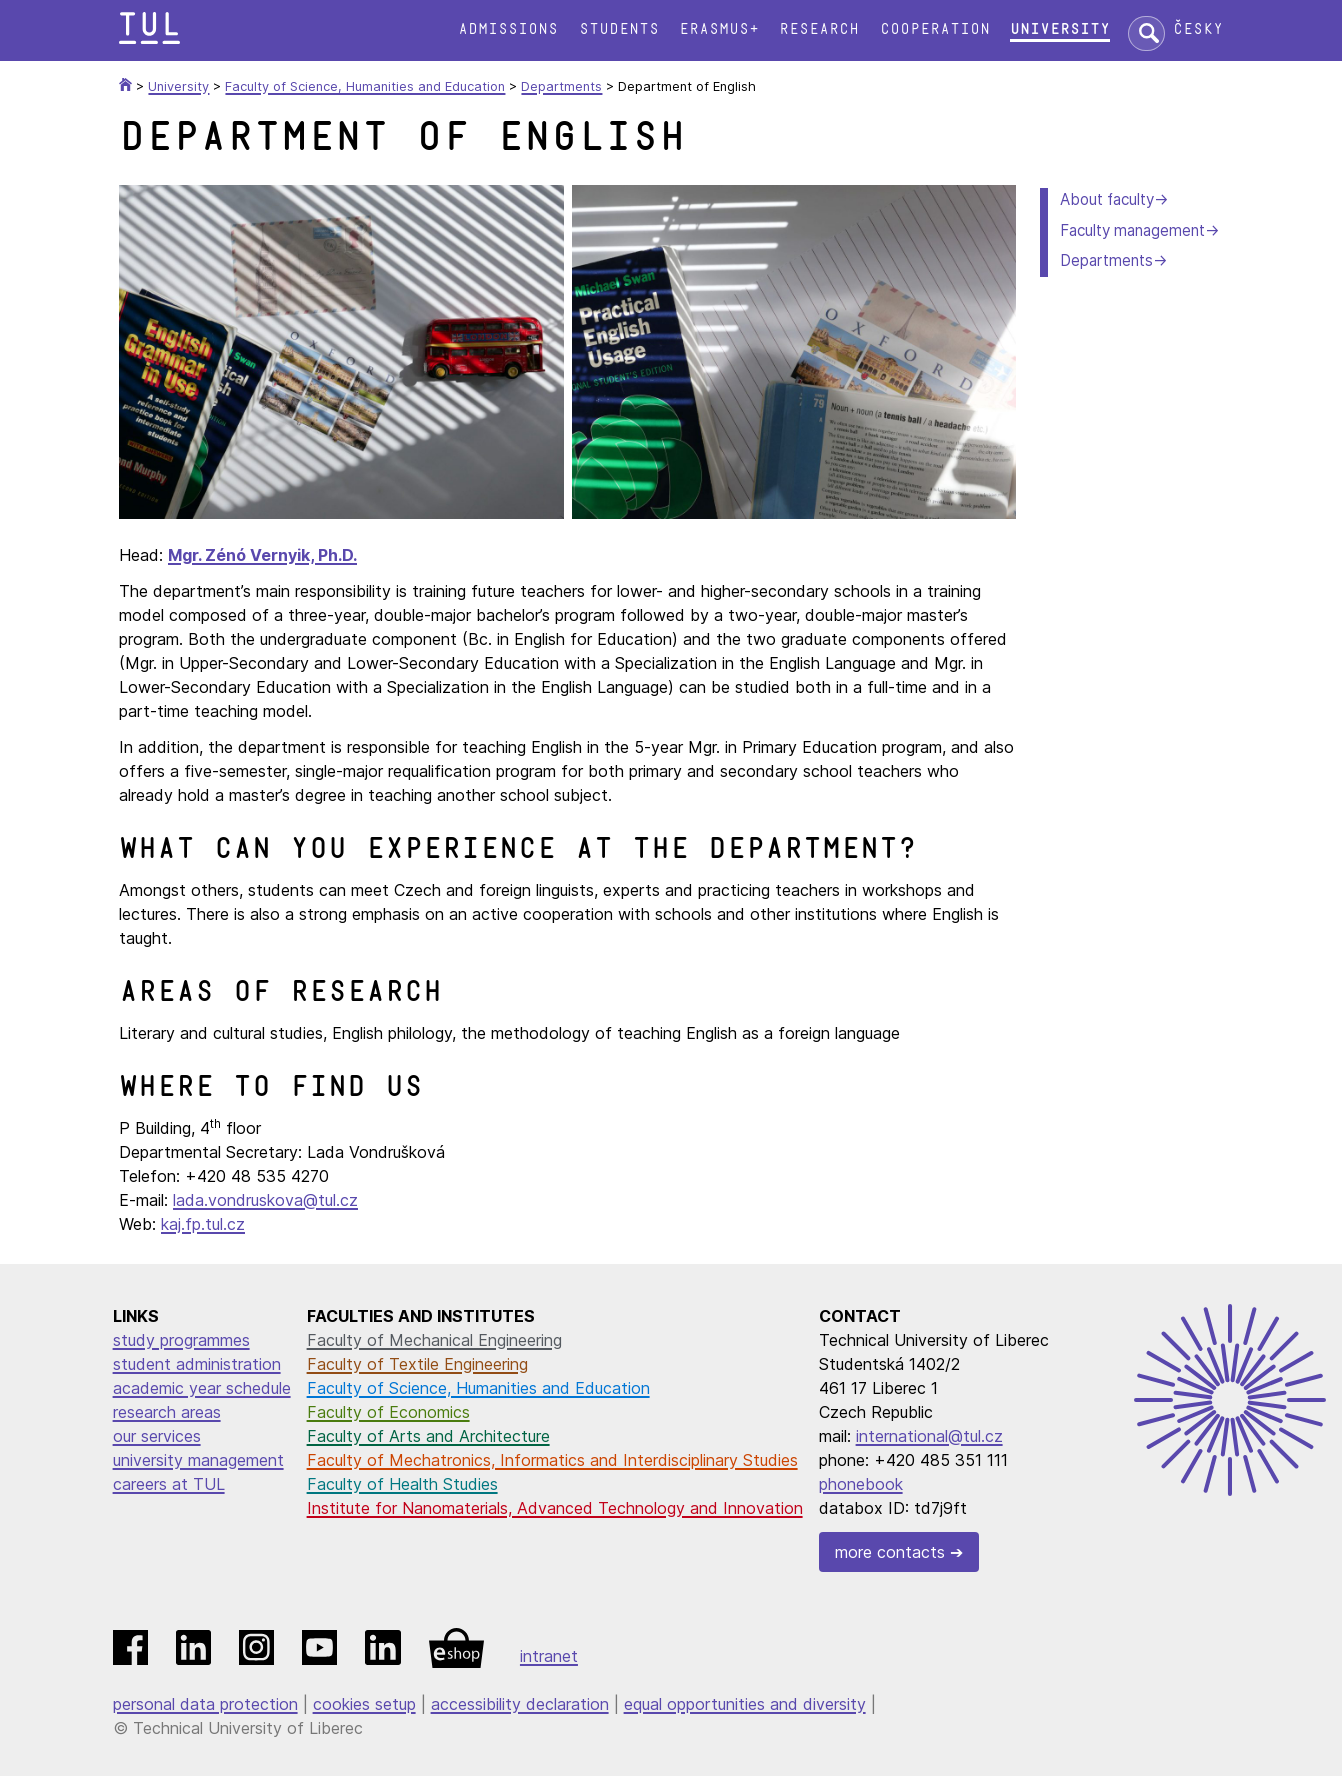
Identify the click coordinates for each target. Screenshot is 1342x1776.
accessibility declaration (520, 1704)
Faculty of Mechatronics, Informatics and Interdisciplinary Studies (552, 1460)
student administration (197, 1364)
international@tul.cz (929, 1436)
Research (819, 29)
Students (619, 29)
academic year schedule (202, 1388)
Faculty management (1132, 230)
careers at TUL (169, 1484)
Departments (1106, 260)
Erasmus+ (719, 29)
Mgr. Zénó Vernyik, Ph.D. (262, 555)
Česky (1198, 29)
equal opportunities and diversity (745, 1704)
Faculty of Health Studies (402, 1484)
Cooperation (935, 29)
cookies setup (364, 1704)
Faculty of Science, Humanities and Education (478, 1388)
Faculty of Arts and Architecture (428, 1436)
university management (198, 1460)
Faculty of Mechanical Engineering (434, 1340)
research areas (167, 1412)
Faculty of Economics (388, 1412)
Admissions (508, 29)
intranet (549, 1656)
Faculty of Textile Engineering (417, 1364)
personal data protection (205, 1704)
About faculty (1107, 199)
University (1060, 29)
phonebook (861, 1484)
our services (157, 1436)
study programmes (181, 1340)
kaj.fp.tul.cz (203, 1224)
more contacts (890, 1552)
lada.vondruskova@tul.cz (265, 1200)
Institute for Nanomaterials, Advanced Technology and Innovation (555, 1508)
